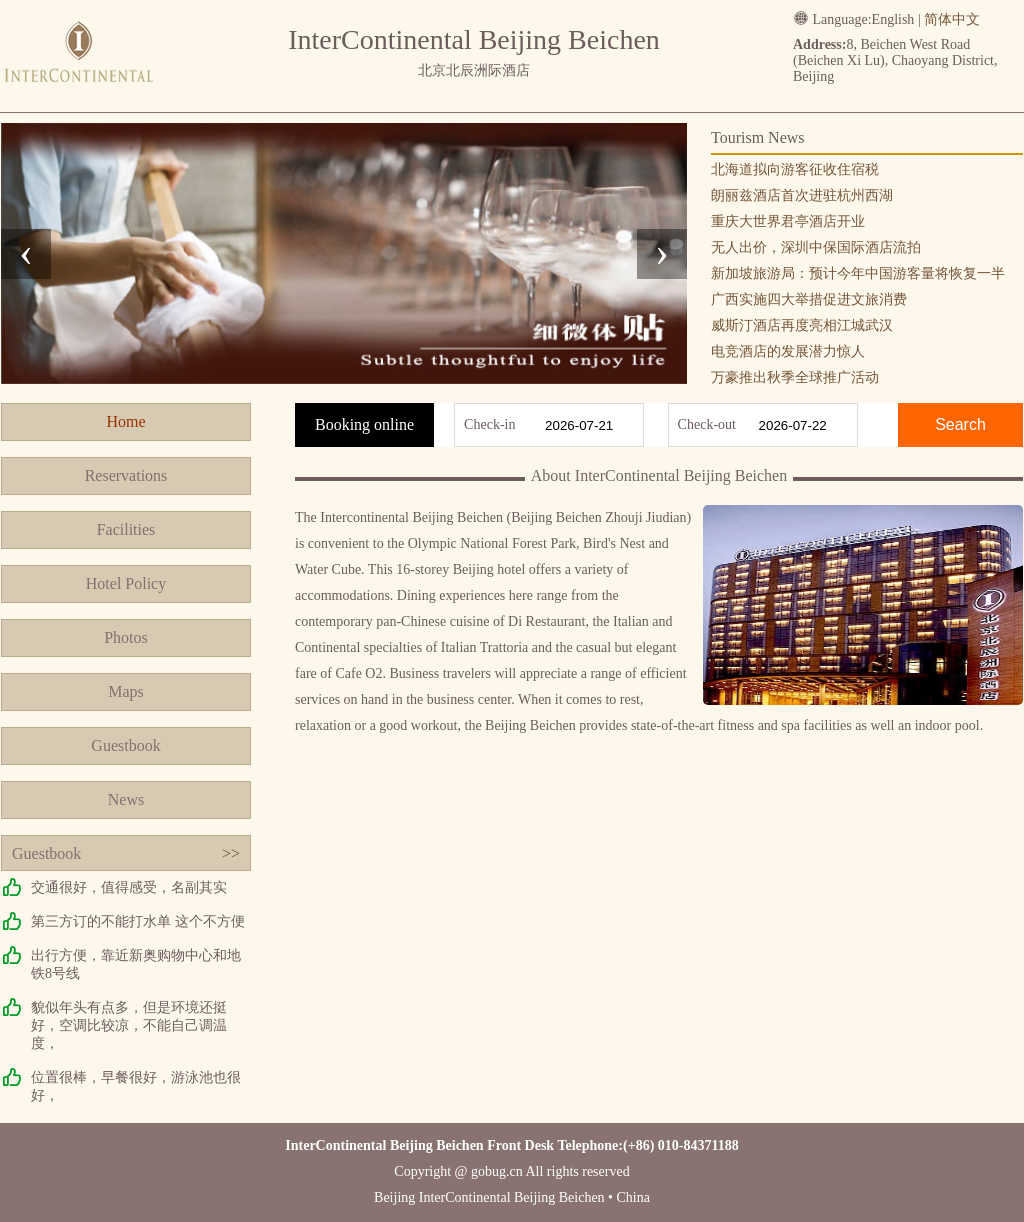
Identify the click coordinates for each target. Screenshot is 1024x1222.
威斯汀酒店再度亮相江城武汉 (802, 325)
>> (231, 853)
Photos (126, 637)
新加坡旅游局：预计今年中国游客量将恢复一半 (858, 273)
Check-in (489, 424)
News (126, 799)
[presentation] (26, 254)
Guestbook (125, 745)
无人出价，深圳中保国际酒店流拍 (816, 247)
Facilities (126, 529)
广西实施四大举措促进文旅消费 (809, 299)
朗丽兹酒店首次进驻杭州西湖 (802, 195)
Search (960, 424)
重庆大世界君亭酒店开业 (788, 221)
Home (125, 421)
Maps (126, 691)
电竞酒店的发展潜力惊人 (788, 351)
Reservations (126, 475)
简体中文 (952, 19)
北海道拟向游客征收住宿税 (795, 169)
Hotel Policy (126, 583)
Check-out (707, 424)
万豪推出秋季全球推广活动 (795, 377)
